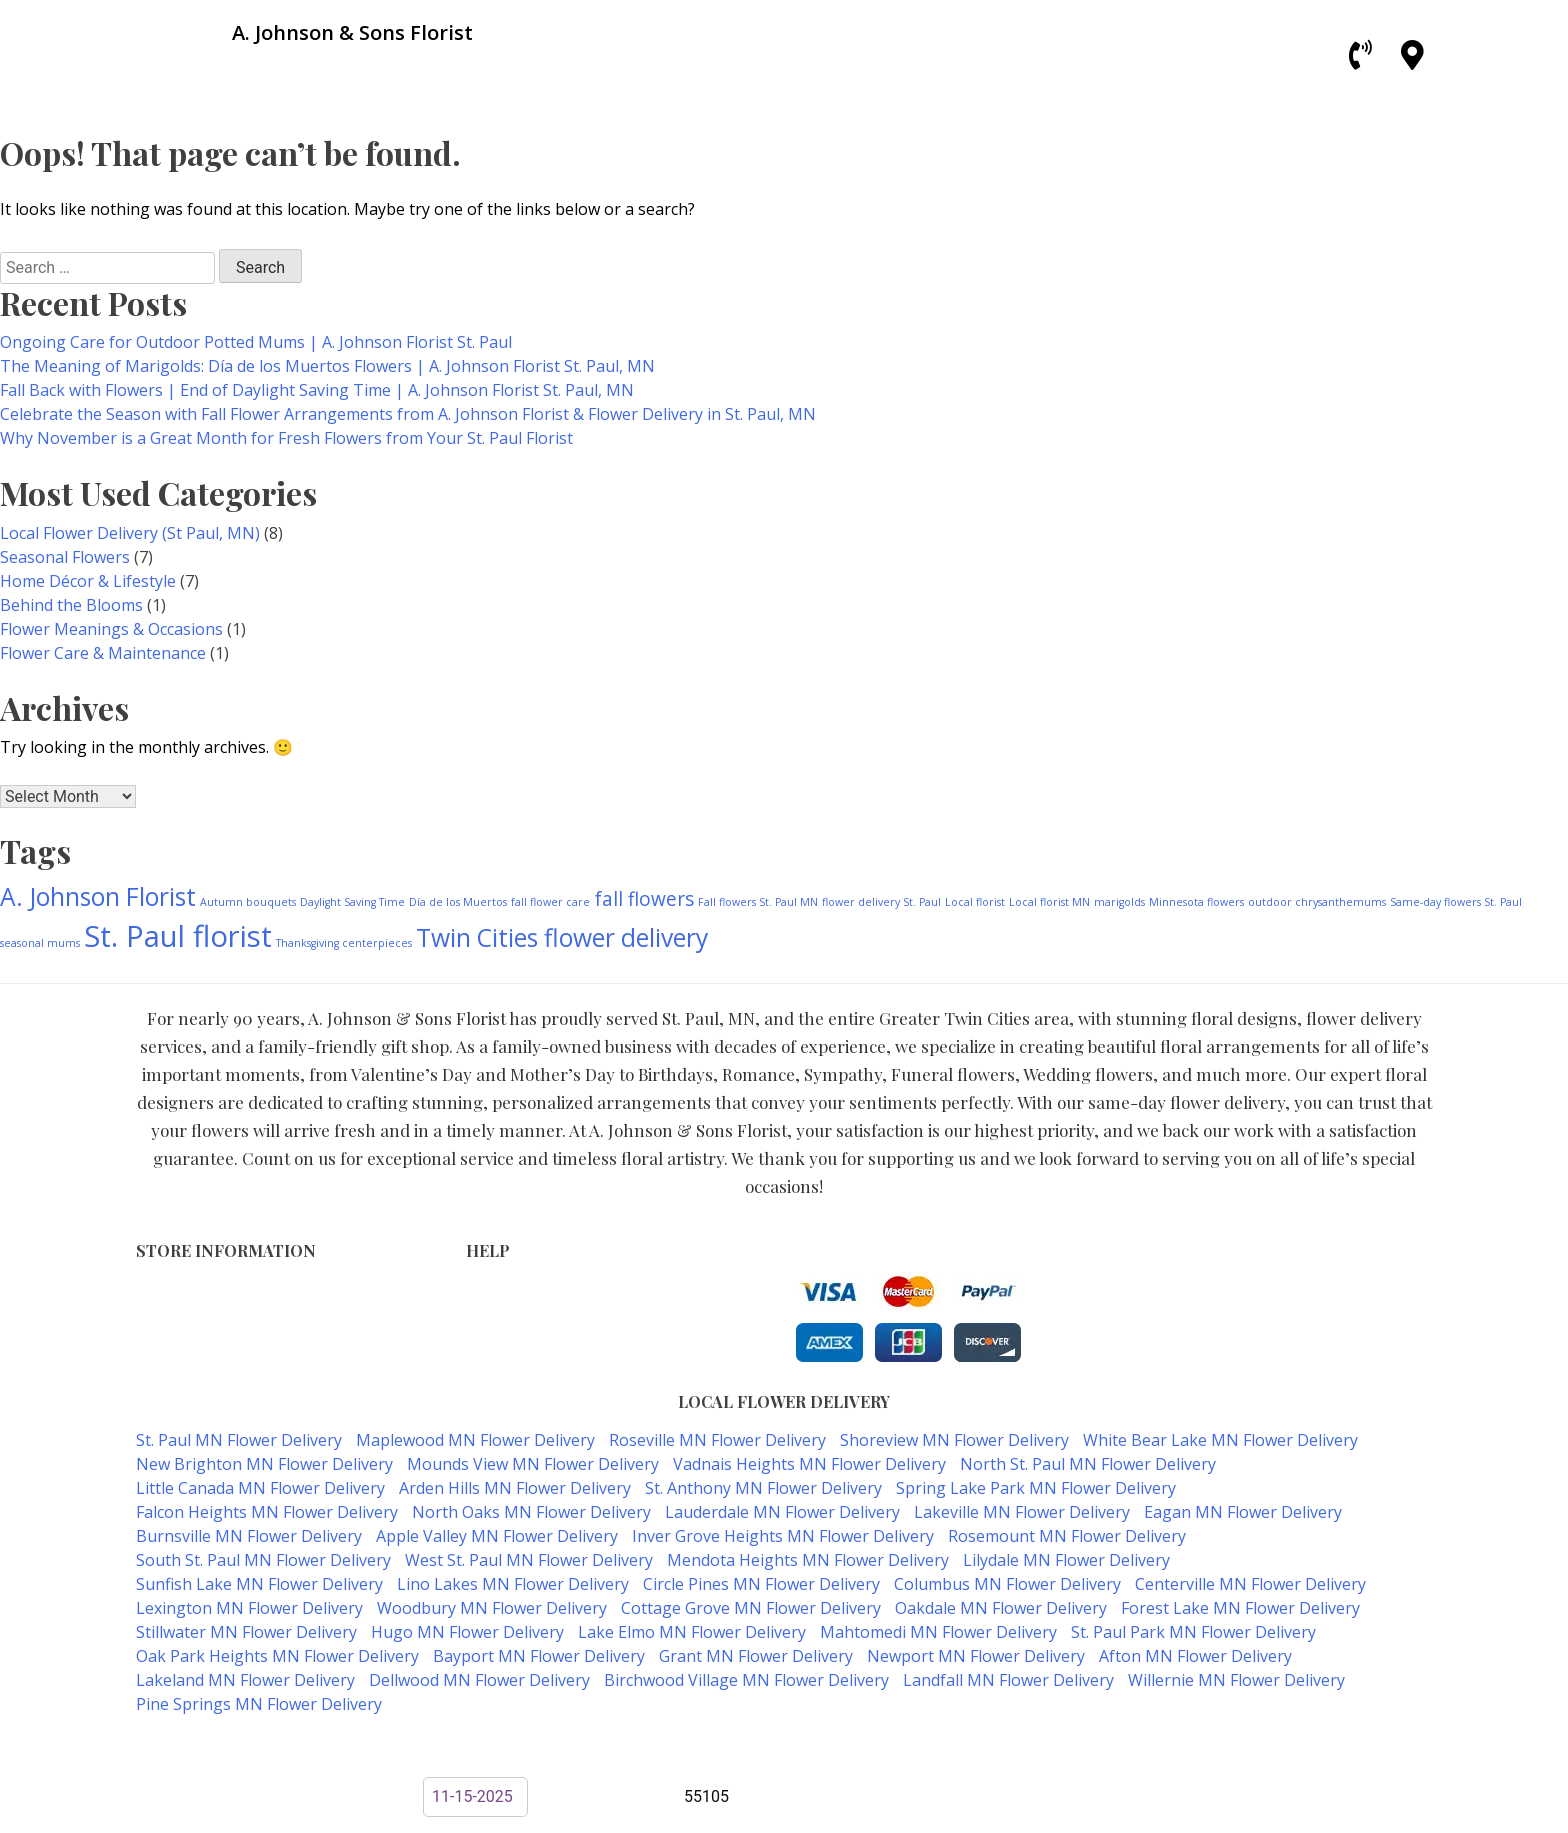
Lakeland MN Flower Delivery (245, 1680)
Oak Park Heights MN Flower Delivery (277, 1656)
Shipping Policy (518, 1333)
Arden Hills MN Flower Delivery (515, 1488)
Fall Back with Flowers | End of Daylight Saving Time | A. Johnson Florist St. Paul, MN (317, 390)
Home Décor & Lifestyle (88, 581)
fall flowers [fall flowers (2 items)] (644, 899)
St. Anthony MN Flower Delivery (763, 1488)
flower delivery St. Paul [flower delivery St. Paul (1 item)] (881, 902)
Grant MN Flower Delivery (756, 1656)
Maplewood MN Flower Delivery (475, 1440)
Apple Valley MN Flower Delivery (497, 1536)
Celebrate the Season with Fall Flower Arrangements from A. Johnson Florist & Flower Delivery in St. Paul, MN (408, 414)
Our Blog (496, 1375)
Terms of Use (513, 1291)
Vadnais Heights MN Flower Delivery (809, 1464)
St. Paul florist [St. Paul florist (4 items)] (178, 936)
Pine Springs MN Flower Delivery (259, 1704)
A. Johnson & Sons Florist (711, 1744)
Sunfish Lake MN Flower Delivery (259, 1584)
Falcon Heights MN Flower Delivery (267, 1512)
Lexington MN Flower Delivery (249, 1608)
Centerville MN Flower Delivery (1250, 1584)
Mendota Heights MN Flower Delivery (808, 1560)
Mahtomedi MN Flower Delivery (938, 1632)
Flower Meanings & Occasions (111, 629)
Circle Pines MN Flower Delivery (761, 1584)
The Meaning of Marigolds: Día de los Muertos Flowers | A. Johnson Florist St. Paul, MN (327, 366)
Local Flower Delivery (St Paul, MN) (130, 533)
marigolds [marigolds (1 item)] (1119, 902)
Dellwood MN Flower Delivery (479, 1680)
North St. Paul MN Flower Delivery (1088, 1464)
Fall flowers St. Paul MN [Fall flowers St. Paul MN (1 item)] (758, 902)
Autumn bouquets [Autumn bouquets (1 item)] (248, 902)
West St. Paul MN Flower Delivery (529, 1560)
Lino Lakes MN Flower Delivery (513, 1584)
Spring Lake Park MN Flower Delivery (1036, 1488)
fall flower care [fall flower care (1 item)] (550, 902)
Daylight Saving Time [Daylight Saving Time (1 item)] (352, 902)
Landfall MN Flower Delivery (1008, 1680)
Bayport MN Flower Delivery (539, 1656)
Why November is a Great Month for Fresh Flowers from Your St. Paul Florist (286, 438)
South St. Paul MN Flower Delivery (263, 1560)
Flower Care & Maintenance (103, 653)
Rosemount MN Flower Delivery (1067, 1536)
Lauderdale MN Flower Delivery (782, 1512)
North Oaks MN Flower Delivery (531, 1512)
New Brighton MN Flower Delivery (264, 1464)
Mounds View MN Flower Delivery (533, 1464)
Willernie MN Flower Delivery (1236, 1680)
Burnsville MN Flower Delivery (249, 1536)
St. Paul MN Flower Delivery (239, 1440)
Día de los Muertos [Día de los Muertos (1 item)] (458, 902)
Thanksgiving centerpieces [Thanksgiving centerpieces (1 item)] (344, 943)
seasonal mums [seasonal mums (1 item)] (40, 943)
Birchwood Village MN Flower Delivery (746, 1680)
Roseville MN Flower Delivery (717, 1440)
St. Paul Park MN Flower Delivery (1193, 1632)
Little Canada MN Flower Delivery (260, 1488)
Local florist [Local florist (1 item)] (975, 902)
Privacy (490, 1312)
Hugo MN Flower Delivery (467, 1632)
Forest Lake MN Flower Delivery (1240, 1608)
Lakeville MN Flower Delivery (1022, 1512)
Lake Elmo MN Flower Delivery (692, 1632)
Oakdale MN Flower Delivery (1001, 1608)
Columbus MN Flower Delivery (1007, 1584)
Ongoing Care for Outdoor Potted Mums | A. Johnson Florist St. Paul (256, 342)
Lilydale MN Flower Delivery (1066, 1560)
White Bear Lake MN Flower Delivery (1220, 1440)
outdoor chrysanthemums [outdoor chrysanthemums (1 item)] (1317, 902)
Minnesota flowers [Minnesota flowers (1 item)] (1196, 902)
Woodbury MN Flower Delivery (492, 1608)
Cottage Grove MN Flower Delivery (751, 1608)
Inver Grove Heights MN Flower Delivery (783, 1536)
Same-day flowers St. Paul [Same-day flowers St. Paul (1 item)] (1456, 902)
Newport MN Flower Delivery (976, 1656)
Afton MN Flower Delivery (1195, 1656)
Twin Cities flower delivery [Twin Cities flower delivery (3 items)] (562, 937)
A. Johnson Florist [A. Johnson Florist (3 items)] (98, 896)
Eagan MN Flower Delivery (1243, 1512)
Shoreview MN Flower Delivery (954, 1440)
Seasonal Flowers (65, 557)
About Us (498, 1354)
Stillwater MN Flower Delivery (246, 1632)
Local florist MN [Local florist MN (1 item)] (1049, 902)
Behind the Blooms (71, 605)
